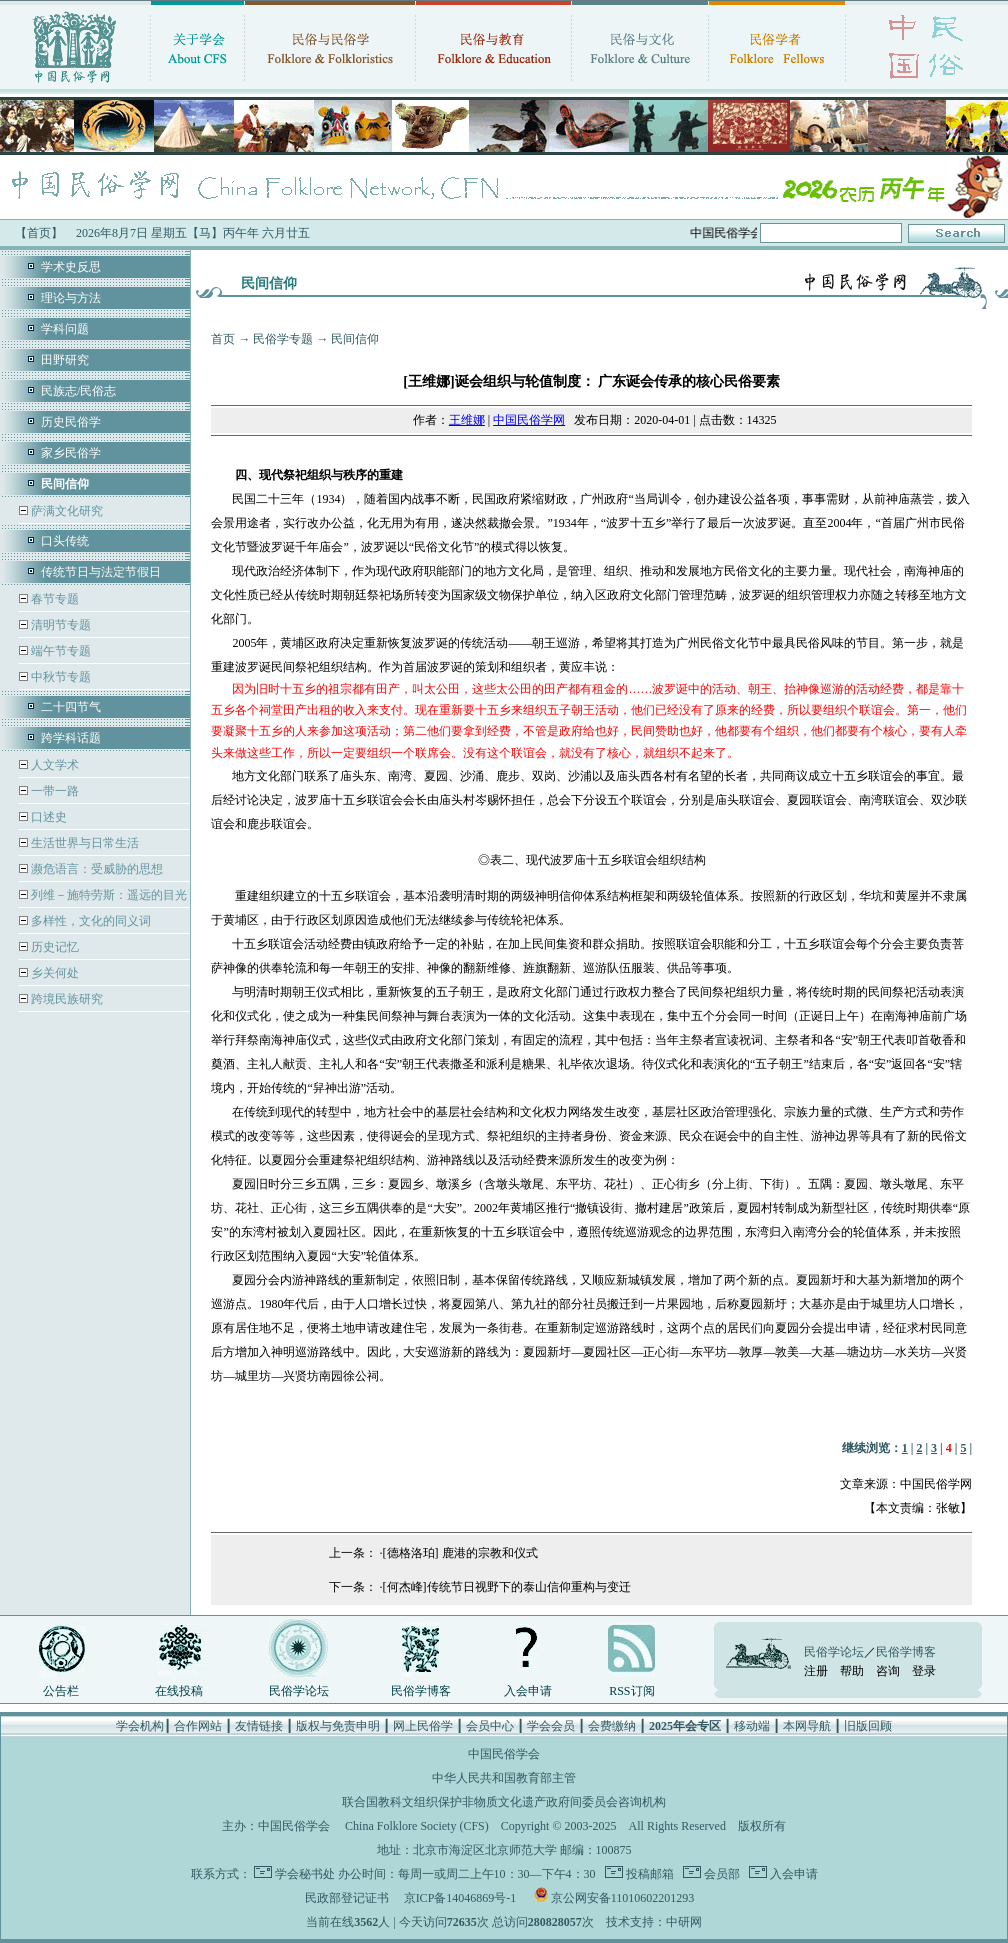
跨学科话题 (71, 738)
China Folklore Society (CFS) (417, 1826)
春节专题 (53, 599)
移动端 (752, 1726)
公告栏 (61, 1691)
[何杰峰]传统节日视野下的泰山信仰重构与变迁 (507, 1587)
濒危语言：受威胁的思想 (95, 869)
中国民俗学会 (294, 1826)
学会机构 (140, 1726)
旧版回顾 (868, 1726)
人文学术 (53, 765)
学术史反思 (71, 267)
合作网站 (198, 1726)
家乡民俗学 (71, 453)
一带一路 (53, 791)
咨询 (888, 1671)
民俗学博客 (421, 1691)
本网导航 (807, 1726)
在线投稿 (179, 1691)
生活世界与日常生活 (83, 843)
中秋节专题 (59, 677)
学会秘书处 (305, 1874)
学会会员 (551, 1726)
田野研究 (65, 360)
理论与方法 (71, 298)
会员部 (720, 1874)
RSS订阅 (631, 1691)
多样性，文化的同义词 (89, 921)
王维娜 (467, 420)
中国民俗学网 (529, 420)
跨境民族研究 (65, 999)
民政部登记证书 (347, 1898)
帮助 (852, 1671)
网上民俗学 (423, 1726)
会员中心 (490, 1726)
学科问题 (65, 329)
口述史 (47, 817)
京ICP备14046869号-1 (460, 1898)
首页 (223, 339)
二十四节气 (71, 707)
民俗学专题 (283, 339)
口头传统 (65, 541)
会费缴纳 (612, 1726)
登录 (924, 1671)
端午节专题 (59, 651)
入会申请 (528, 1691)
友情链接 (259, 1726)
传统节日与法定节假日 (101, 572)
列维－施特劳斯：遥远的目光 (107, 895)
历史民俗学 (71, 422)
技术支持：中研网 (654, 1922)
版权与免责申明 (338, 1726)
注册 (816, 1671)
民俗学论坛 (299, 1691)
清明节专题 (59, 625)
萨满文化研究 (65, 511)
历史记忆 (53, 947)
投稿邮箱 (648, 1874)
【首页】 (39, 233)
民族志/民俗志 (78, 391)
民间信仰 (355, 339)
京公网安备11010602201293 (623, 1898)
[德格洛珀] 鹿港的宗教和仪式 (460, 1553)
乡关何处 (53, 973)
